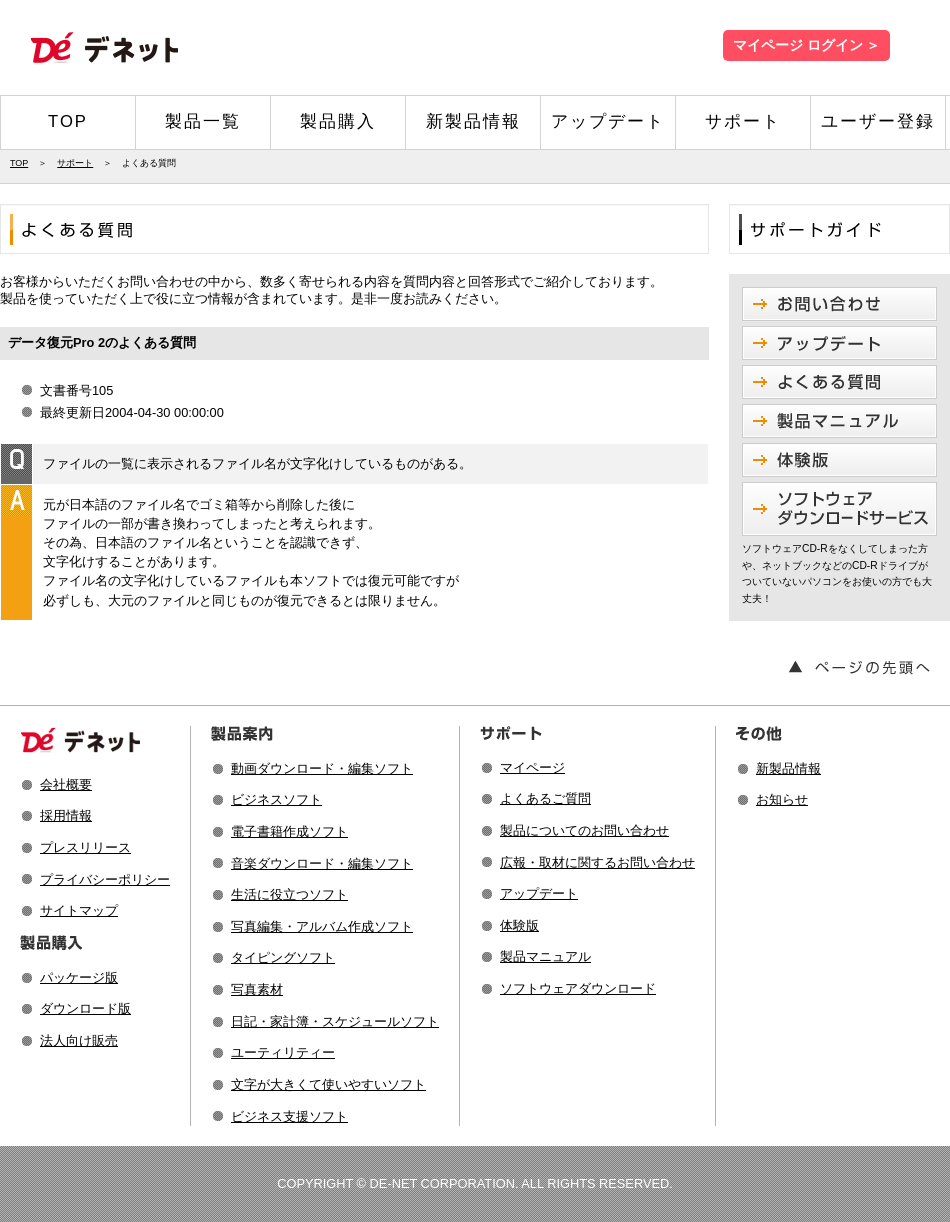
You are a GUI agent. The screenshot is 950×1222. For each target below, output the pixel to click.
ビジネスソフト (276, 799)
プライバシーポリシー (105, 879)
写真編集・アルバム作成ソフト (322, 926)
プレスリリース (85, 847)
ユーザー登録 (878, 121)
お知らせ (782, 799)
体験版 (519, 925)
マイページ (532, 767)
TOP (68, 121)
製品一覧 (203, 121)
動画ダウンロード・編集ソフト (322, 768)
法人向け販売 (79, 1040)
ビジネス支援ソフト (289, 1116)
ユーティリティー (283, 1052)
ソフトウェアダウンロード (578, 988)
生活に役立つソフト (289, 894)
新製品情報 (473, 121)
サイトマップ (79, 910)
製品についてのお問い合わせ (584, 830)
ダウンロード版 (85, 1008)
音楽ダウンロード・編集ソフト (322, 863)
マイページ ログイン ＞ (806, 45)
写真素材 (257, 989)
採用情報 (66, 815)
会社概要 (66, 784)
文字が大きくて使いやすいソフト (328, 1084)
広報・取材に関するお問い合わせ (597, 862)
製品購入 (338, 121)
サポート (743, 121)
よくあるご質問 (545, 798)
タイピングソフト (283, 957)
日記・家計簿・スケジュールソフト (335, 1021)
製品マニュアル (545, 956)
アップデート (608, 121)
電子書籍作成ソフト (289, 831)
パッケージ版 (79, 977)
